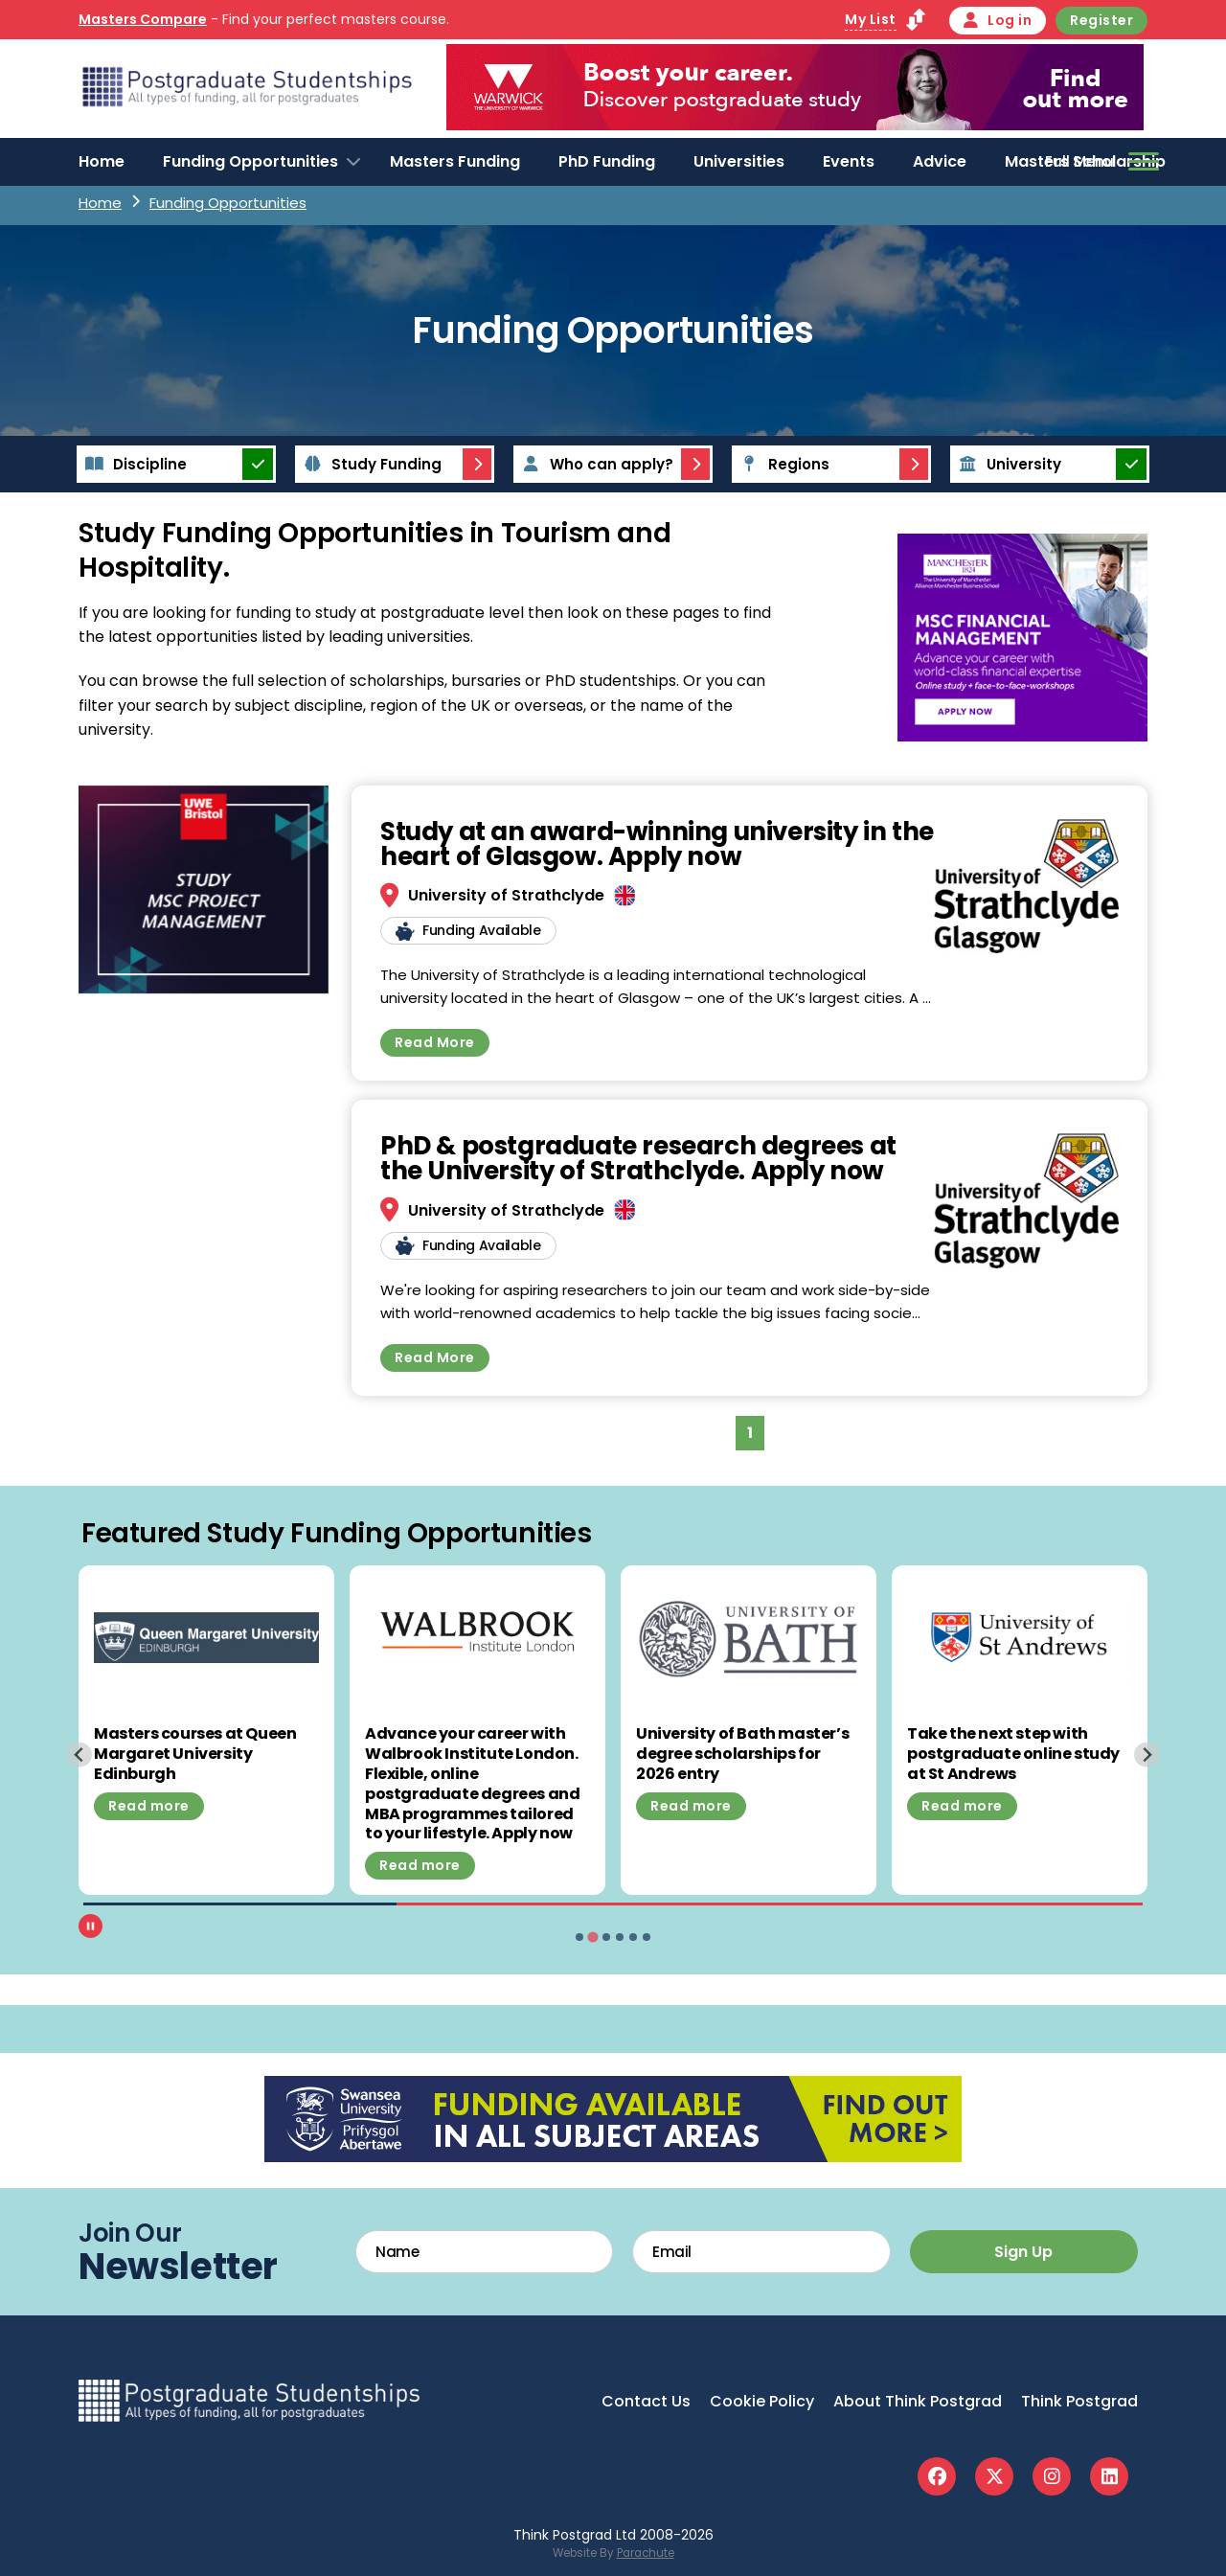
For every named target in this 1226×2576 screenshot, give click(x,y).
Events (848, 161)
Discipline (133, 464)
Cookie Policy (762, 2401)
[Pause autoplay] (90, 1926)
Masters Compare (143, 19)
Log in (998, 20)
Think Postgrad (1079, 2401)
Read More (435, 1042)
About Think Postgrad (917, 2401)
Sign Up (1023, 2252)
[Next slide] (1147, 1754)
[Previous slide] (79, 1754)
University (1007, 464)
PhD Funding (606, 161)
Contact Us (646, 2401)
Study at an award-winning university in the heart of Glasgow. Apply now (657, 844)
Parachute (645, 2553)
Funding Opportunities (250, 161)
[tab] (579, 1937)
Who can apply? (594, 464)
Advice (939, 161)
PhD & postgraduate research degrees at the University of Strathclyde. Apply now (638, 1158)
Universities (738, 161)
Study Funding (370, 464)
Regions (782, 464)
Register (1101, 20)
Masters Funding (455, 161)
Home (102, 161)
